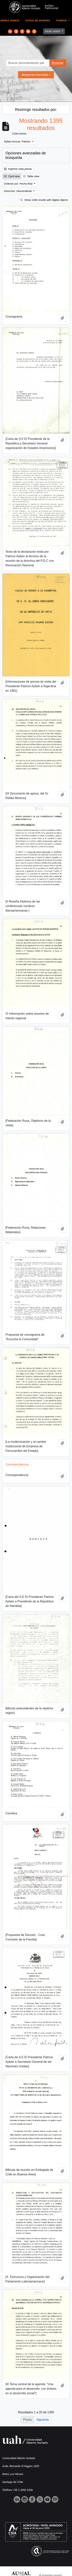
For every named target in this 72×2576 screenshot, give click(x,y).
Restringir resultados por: (36, 109)
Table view (31, 176)
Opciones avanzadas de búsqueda (25, 155)
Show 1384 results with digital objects (44, 199)
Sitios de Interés (38, 20)
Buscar (57, 63)
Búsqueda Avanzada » (36, 74)
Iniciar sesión (53, 31)
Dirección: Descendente (18, 191)
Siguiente (42, 2419)
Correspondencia (16, 1450)
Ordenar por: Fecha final (18, 183)
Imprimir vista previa (18, 168)
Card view (12, 176)
